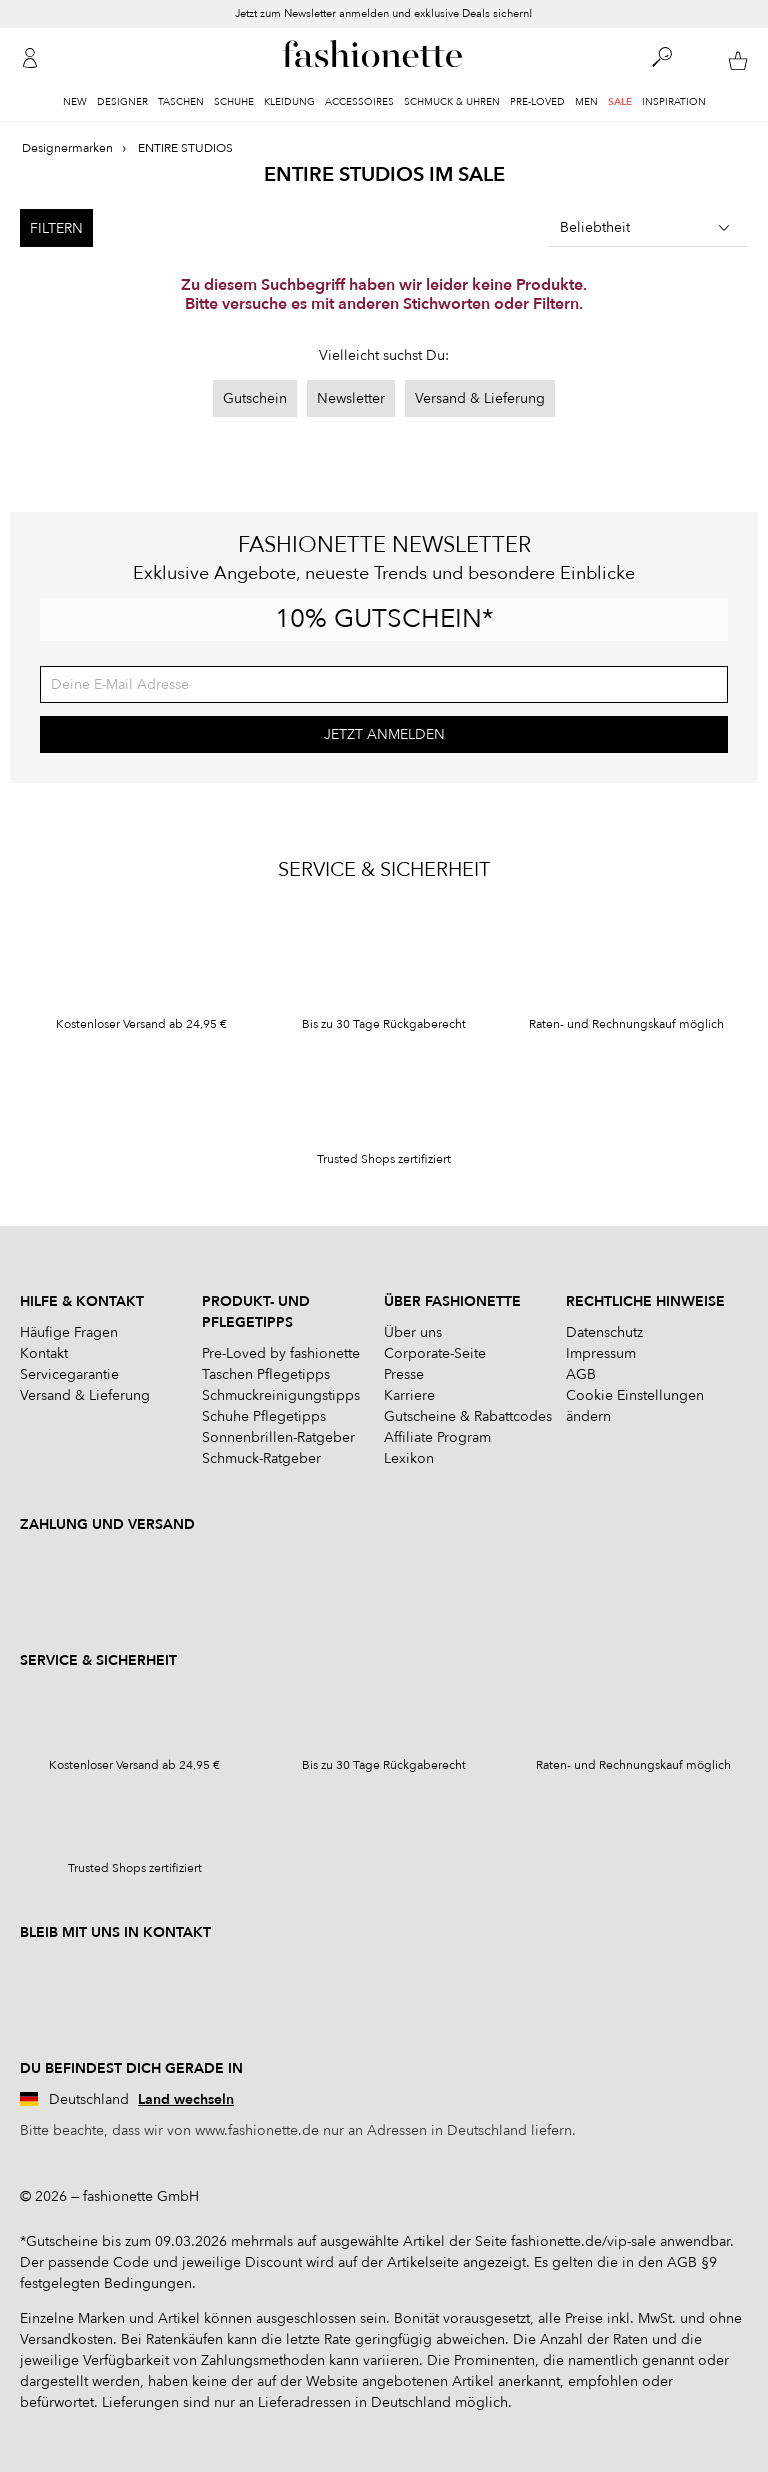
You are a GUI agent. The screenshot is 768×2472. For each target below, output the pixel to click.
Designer (122, 102)
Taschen (181, 102)
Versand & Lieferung (480, 398)
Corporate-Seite (435, 1353)
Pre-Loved (537, 102)
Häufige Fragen (69, 1332)
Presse (404, 1374)
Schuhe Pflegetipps (264, 1416)
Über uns (413, 1332)
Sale (620, 102)
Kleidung (289, 102)
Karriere (409, 1395)
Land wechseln (186, 2099)
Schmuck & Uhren (452, 102)
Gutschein (255, 398)
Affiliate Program (437, 1437)
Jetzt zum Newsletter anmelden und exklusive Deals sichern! (384, 14)
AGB (581, 1374)
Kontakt (44, 1353)
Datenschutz (604, 1332)
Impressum (601, 1353)
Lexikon (409, 1458)
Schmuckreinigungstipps (281, 1395)
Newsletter (351, 398)
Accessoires (359, 102)
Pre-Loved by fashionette (281, 1353)
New (75, 102)
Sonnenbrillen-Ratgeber (278, 1437)
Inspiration (674, 102)
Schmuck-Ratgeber (261, 1458)
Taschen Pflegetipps (266, 1374)
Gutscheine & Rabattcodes (468, 1416)
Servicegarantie (69, 1374)
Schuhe (234, 102)
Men (586, 102)
